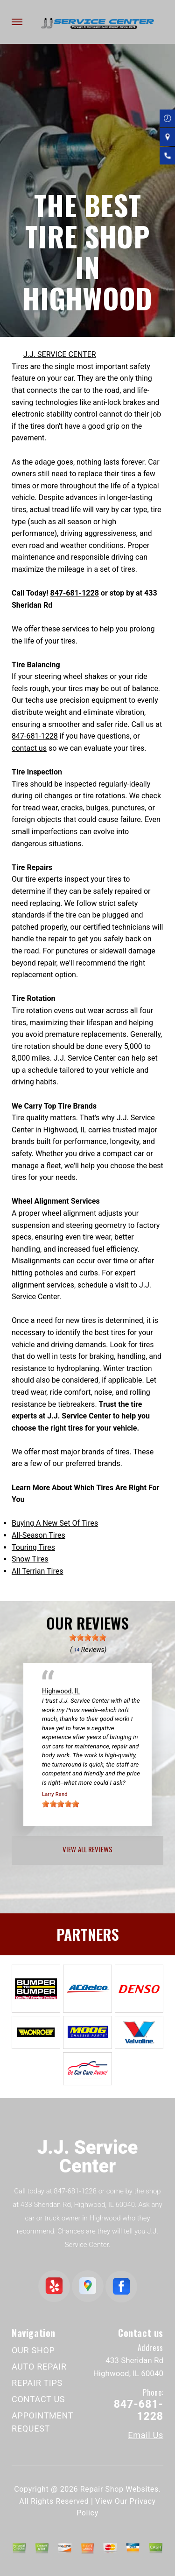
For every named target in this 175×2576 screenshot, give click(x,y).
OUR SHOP (33, 2350)
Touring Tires (33, 1547)
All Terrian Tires (37, 1571)
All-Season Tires (38, 1535)
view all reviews (87, 1849)
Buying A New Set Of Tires (55, 1523)
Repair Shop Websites (119, 2489)
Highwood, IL (61, 1691)
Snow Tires (30, 1559)
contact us (29, 748)
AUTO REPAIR (39, 2366)
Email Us (145, 2435)
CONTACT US (38, 2399)
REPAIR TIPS (37, 2383)
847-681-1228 (74, 593)
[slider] (87, 1637)
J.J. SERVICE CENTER (59, 354)
